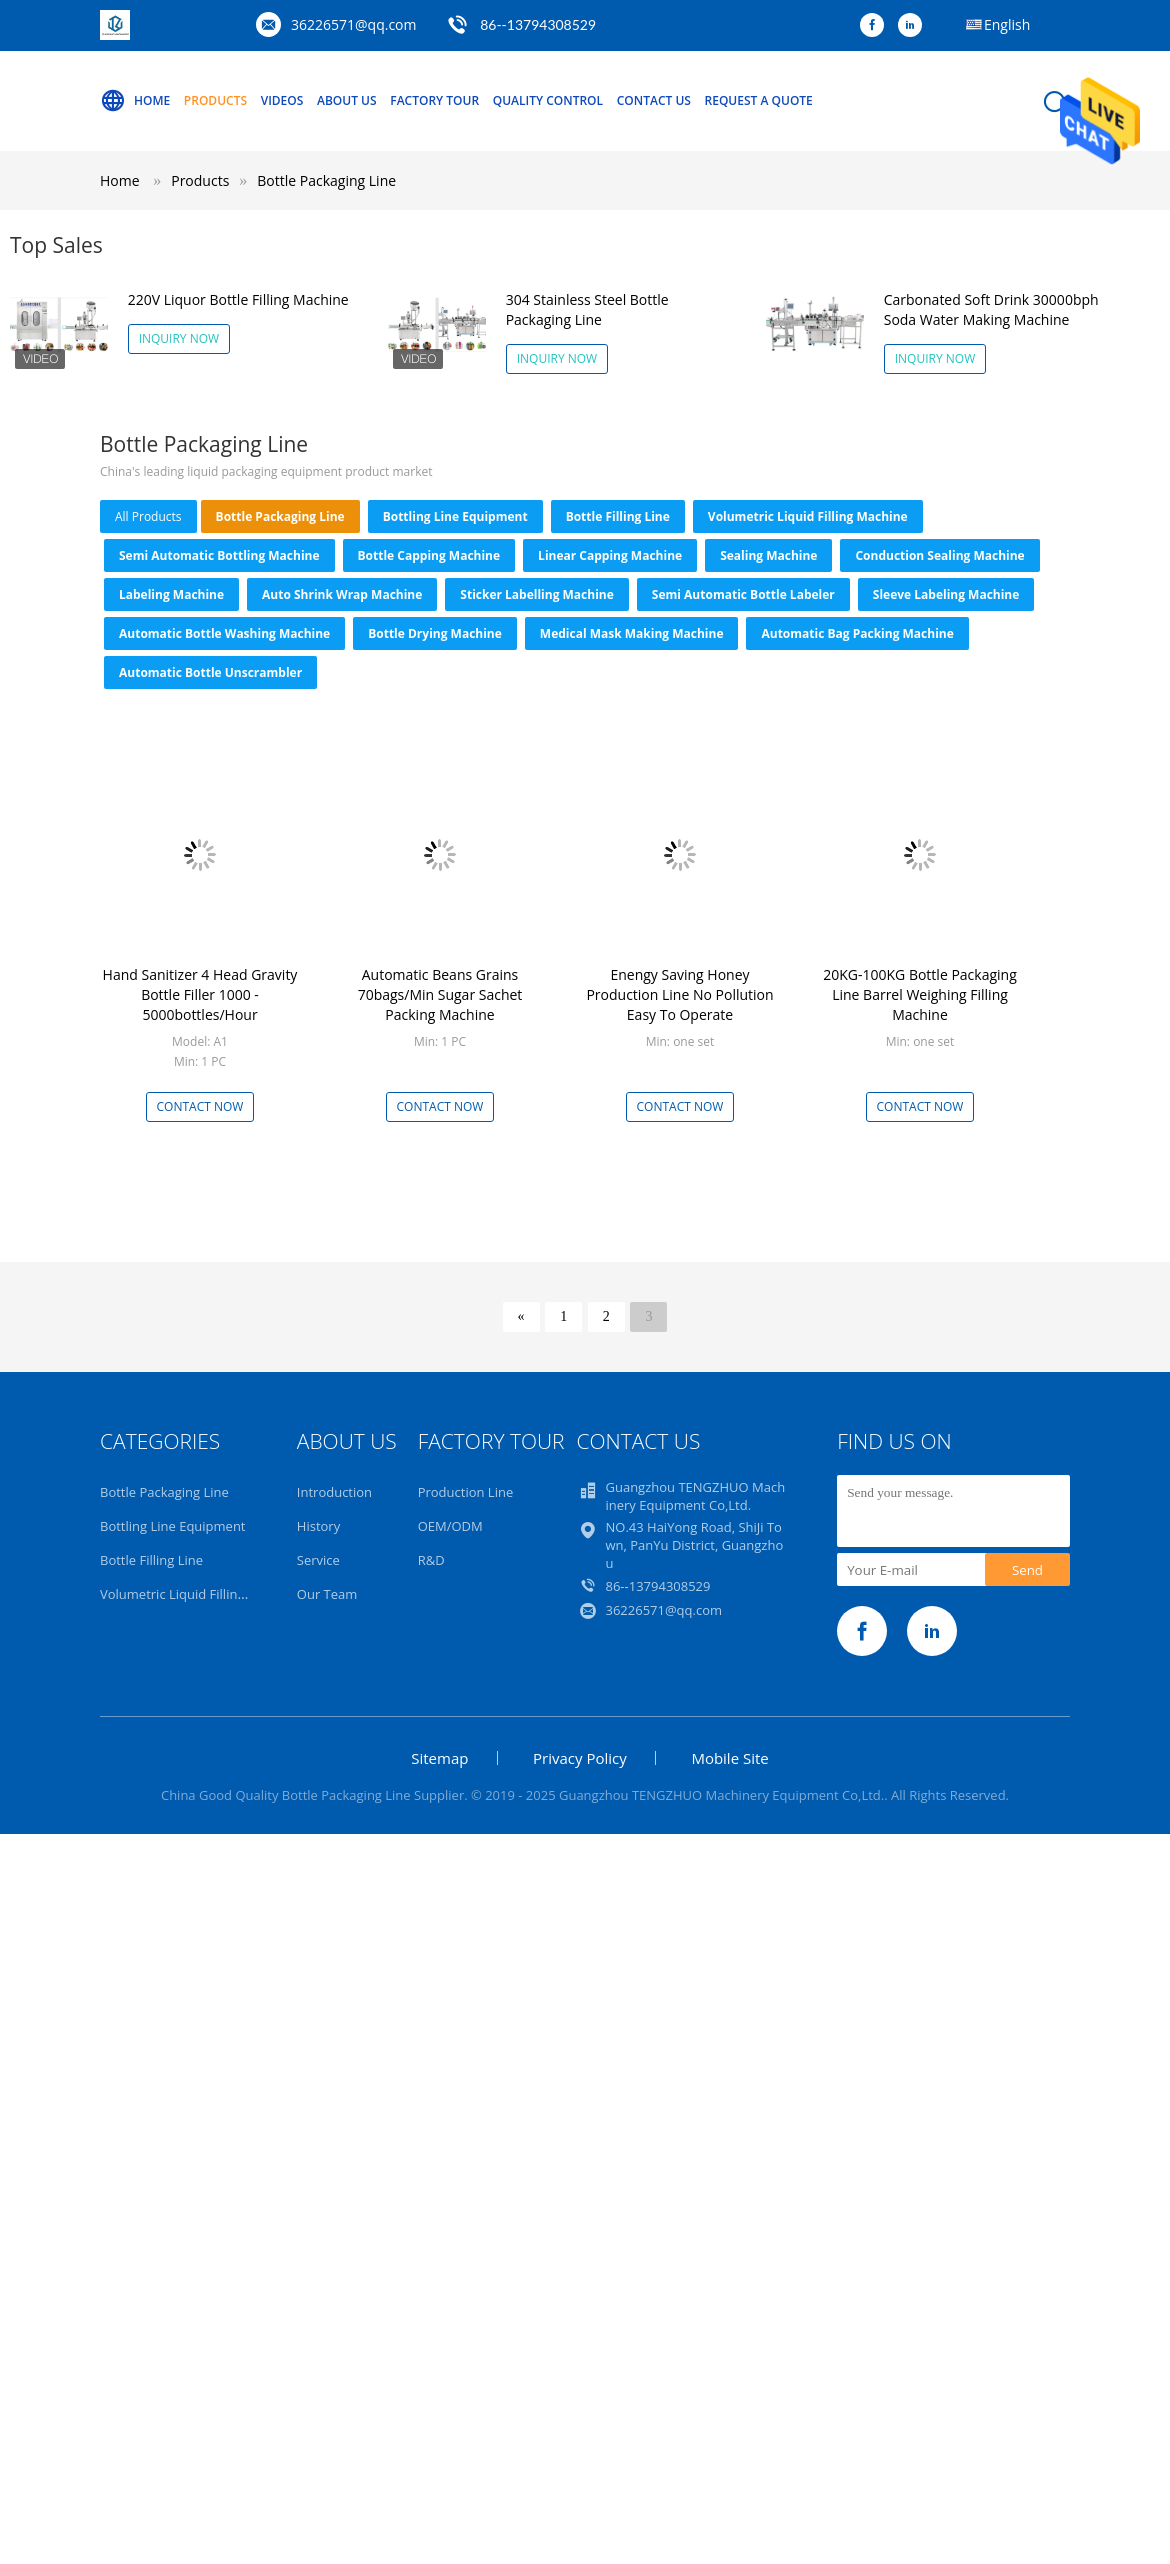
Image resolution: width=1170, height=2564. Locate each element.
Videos (282, 100)
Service (318, 1560)
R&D (431, 1560)
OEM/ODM (450, 1526)
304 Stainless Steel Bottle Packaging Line (587, 309)
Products (215, 100)
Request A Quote (759, 100)
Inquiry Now (179, 338)
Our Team (327, 1594)
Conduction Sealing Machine (939, 555)
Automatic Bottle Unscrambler (210, 672)
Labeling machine (171, 594)
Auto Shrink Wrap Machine (342, 594)
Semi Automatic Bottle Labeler (743, 594)
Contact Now (200, 1106)
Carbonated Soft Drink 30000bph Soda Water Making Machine (991, 309)
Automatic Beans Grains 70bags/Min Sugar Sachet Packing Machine (440, 994)
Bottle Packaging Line (326, 180)
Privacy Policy (580, 1758)
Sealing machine (768, 555)
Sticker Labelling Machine (537, 594)
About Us (347, 100)
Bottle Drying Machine (435, 633)
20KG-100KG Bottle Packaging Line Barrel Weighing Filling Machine (920, 994)
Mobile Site (729, 1758)
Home (135, 101)
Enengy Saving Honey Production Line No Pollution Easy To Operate (679, 994)
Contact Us (654, 100)
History (318, 1526)
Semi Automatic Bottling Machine (219, 555)
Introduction (334, 1492)
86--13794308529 (538, 24)
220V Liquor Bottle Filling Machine (238, 299)
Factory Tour (434, 100)
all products (148, 516)
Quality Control (548, 100)
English (1007, 24)
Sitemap (439, 1758)
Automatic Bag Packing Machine (857, 633)
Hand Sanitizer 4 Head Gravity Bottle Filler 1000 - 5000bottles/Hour (200, 994)
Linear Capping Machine (610, 555)
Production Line (466, 1492)
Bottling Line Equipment (455, 516)
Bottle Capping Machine (429, 555)
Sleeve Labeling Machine (946, 594)
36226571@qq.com (354, 24)
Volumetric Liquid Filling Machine (808, 516)
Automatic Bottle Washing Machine (224, 633)
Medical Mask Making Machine (632, 633)
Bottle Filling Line (618, 516)
